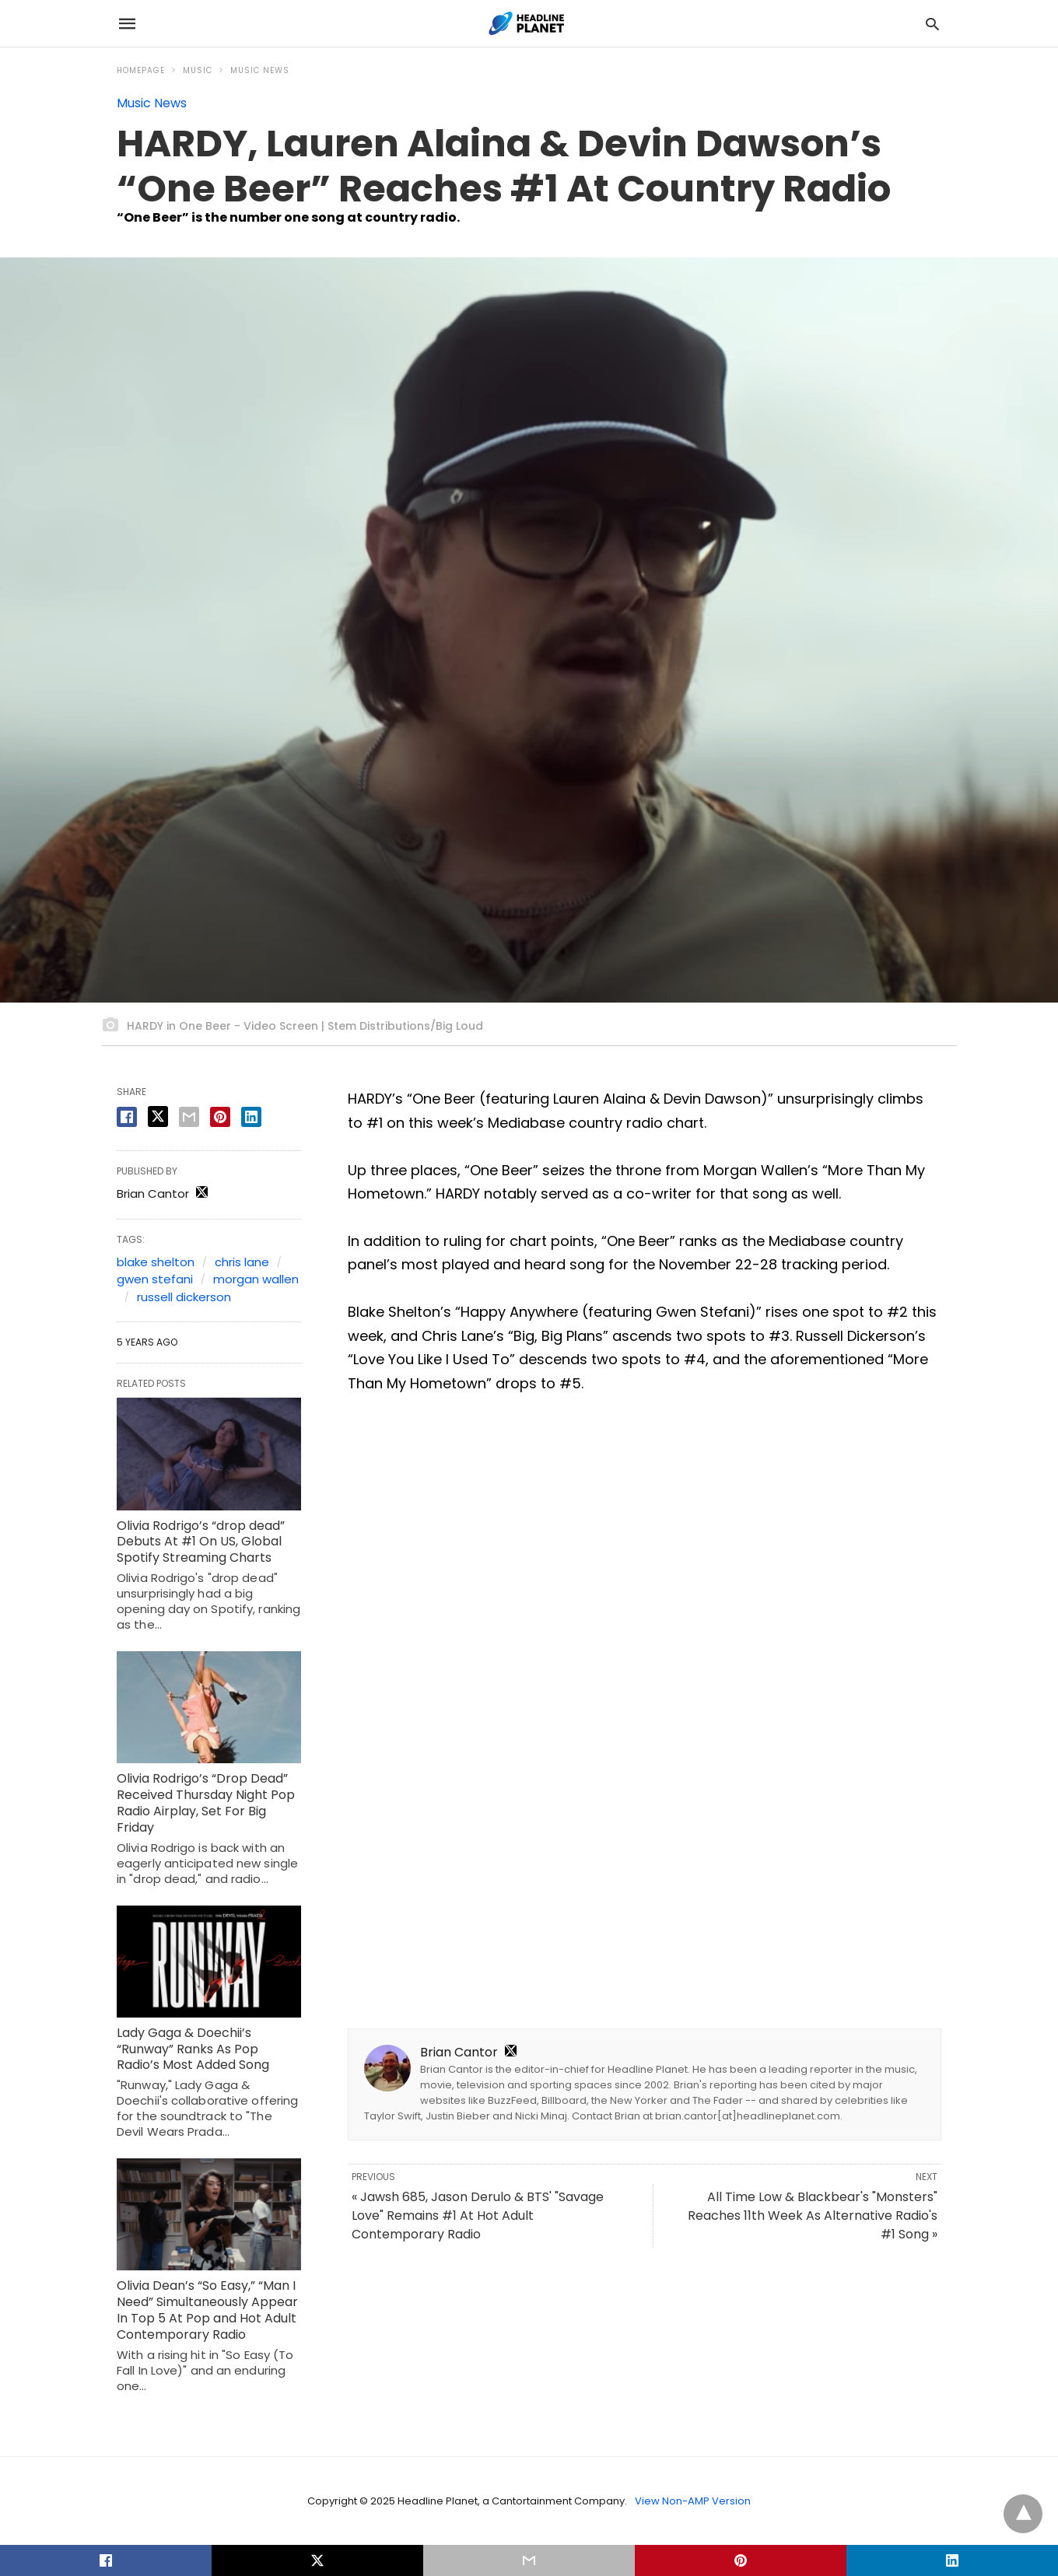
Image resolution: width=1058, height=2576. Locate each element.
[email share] (189, 1117)
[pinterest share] (220, 1117)
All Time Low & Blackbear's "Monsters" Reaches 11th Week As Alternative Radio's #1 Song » (812, 2215)
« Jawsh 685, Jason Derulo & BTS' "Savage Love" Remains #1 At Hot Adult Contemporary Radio (478, 2215)
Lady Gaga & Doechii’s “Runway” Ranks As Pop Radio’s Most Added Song (193, 2049)
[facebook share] (127, 1117)
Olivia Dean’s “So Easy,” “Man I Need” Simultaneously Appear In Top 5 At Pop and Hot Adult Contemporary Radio (207, 2310)
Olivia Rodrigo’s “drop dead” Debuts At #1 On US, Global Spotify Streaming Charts (201, 1542)
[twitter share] (158, 1116)
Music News (259, 70)
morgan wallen (256, 1279)
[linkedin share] (251, 1117)
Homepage (141, 70)
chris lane (242, 1262)
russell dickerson (184, 1297)
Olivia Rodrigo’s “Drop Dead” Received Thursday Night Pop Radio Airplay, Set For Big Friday (206, 1802)
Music (197, 70)
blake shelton (155, 1262)
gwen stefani (155, 1279)
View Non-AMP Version (693, 2501)
